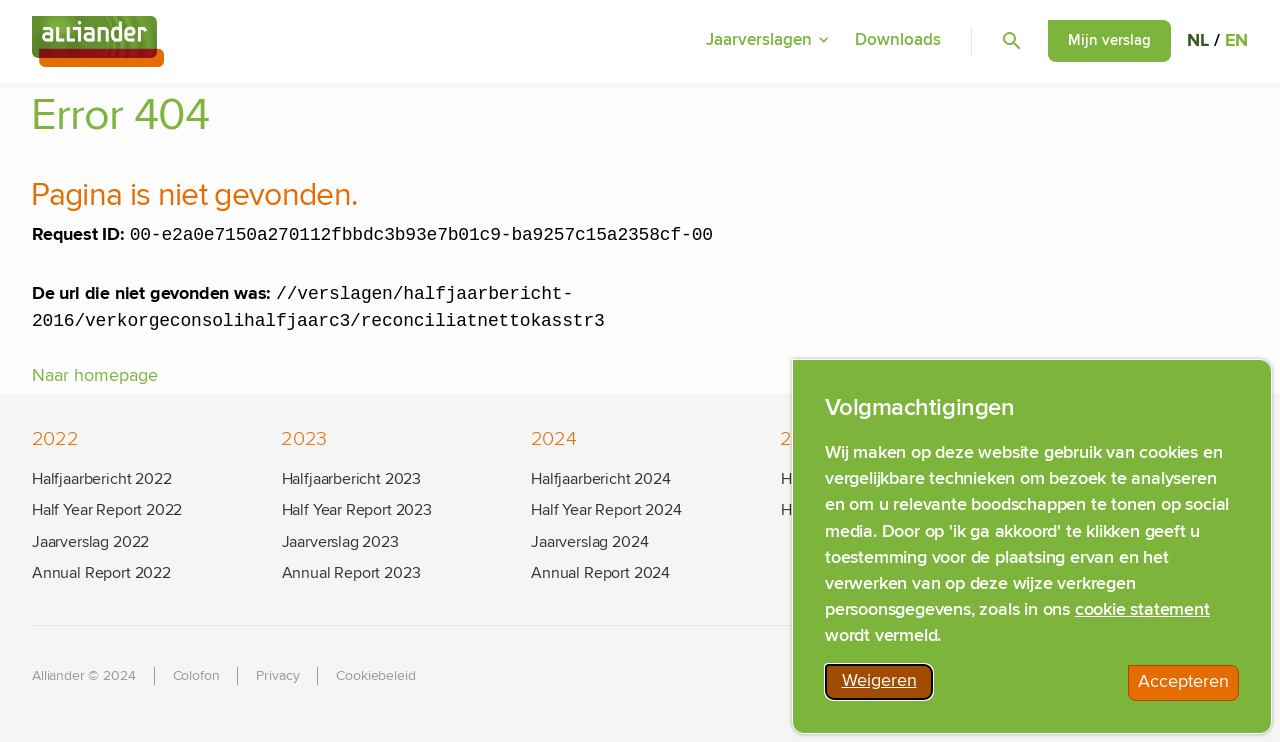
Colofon (196, 676)
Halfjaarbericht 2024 (600, 479)
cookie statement (1142, 613)
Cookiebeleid (375, 676)
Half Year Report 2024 (606, 510)
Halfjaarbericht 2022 (101, 479)
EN (1236, 42)
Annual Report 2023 (351, 573)
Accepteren (1188, 689)
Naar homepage (95, 382)
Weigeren (888, 688)
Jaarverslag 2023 (340, 542)
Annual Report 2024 (600, 573)
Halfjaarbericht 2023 (351, 479)
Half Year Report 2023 (357, 510)
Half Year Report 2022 (107, 510)
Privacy (277, 676)
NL (1198, 42)
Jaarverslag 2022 (90, 542)
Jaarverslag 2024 (589, 542)
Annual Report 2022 (101, 573)
